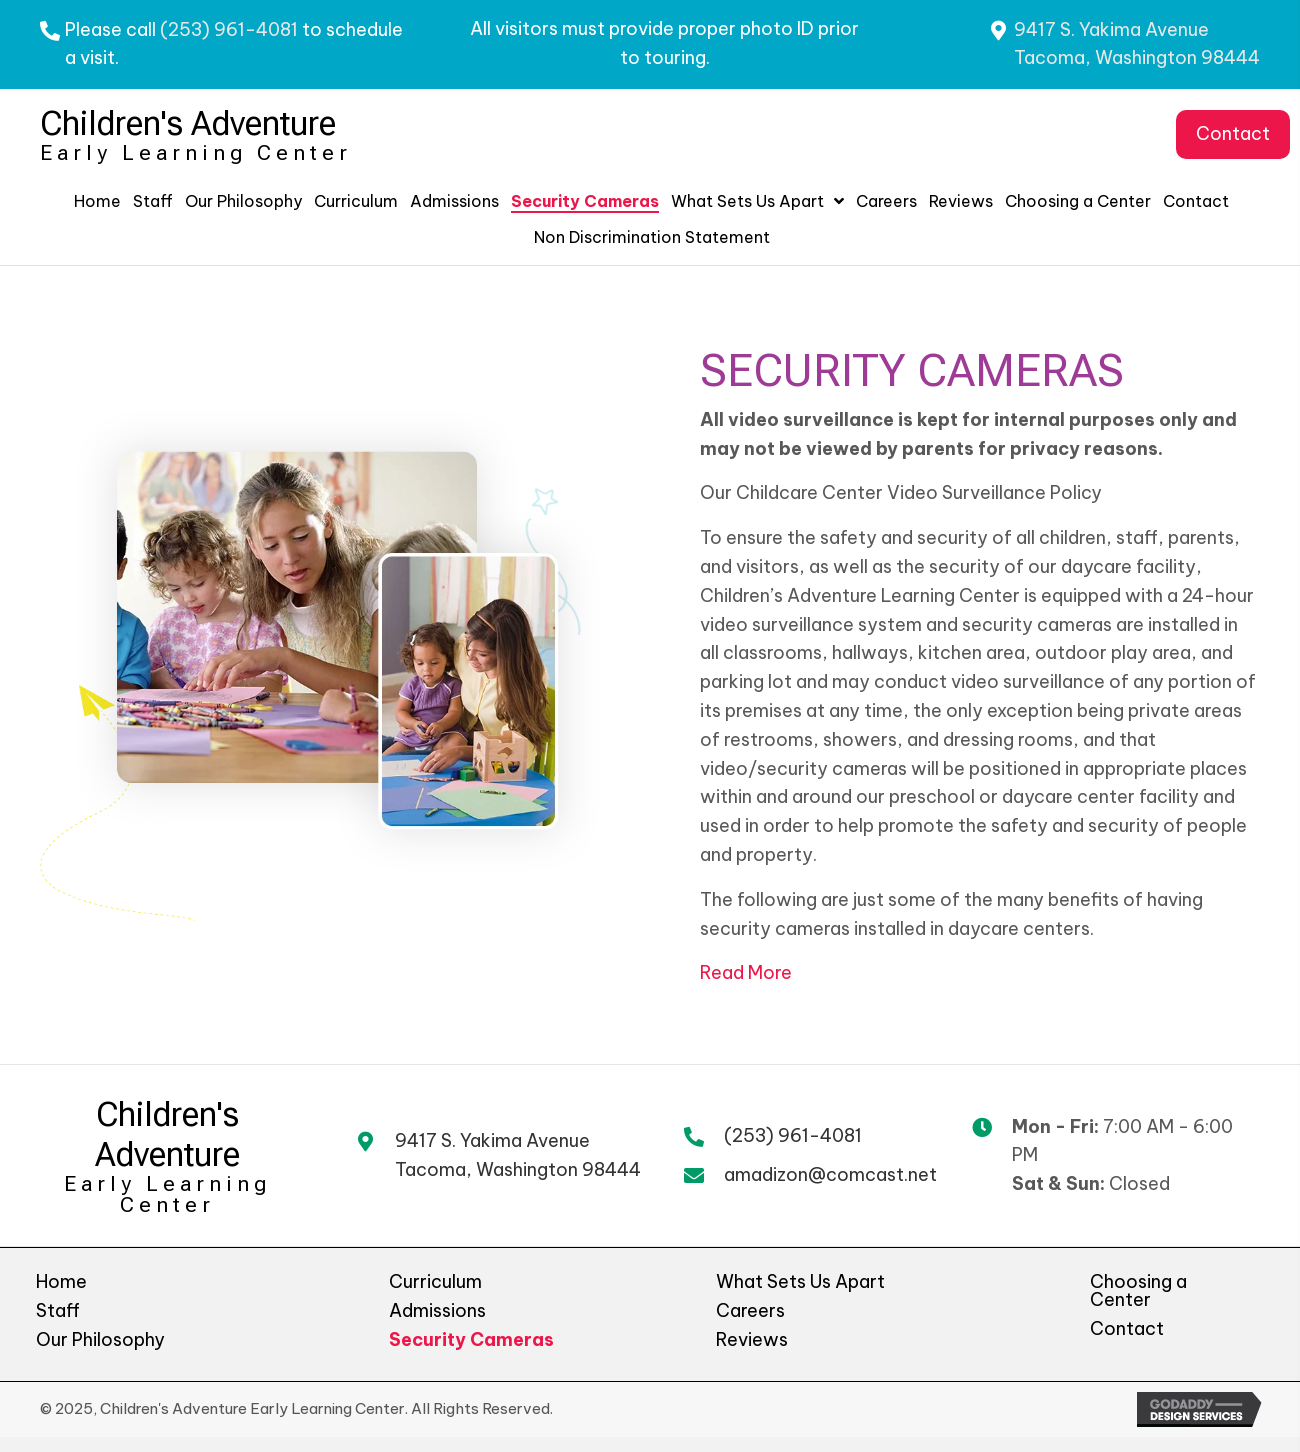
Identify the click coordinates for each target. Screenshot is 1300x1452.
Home (61, 1281)
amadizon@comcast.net (830, 1174)
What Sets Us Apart (800, 1281)
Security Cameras (471, 1339)
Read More (746, 972)
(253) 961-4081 (229, 29)
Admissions (437, 1310)
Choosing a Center (1138, 1290)
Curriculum (435, 1281)
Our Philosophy (100, 1339)
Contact (1127, 1328)
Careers (750, 1310)
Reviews (752, 1339)
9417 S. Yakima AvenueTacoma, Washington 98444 (518, 1155)
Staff (58, 1310)
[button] (1233, 134)
